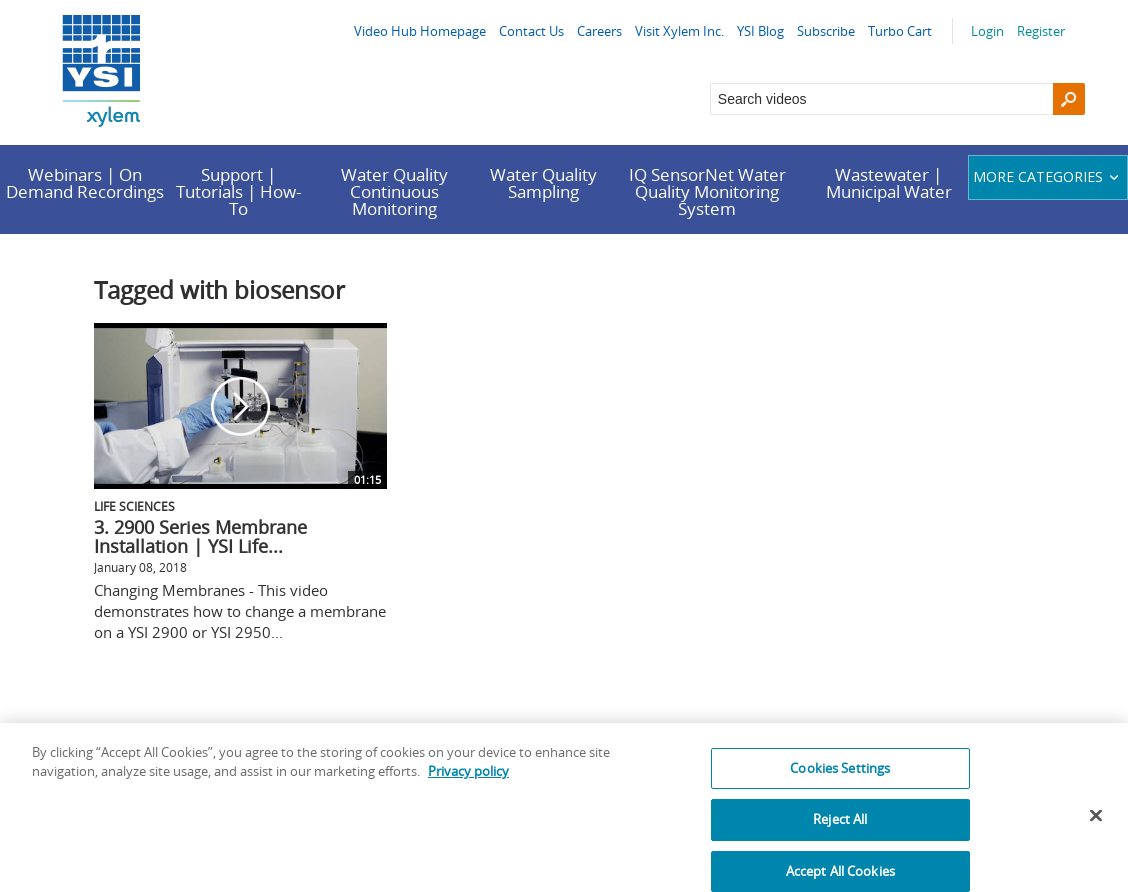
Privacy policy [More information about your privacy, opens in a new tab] (468, 782)
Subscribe (826, 31)
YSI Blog (760, 31)
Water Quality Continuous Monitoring (394, 191)
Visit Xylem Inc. (679, 31)
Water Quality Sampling (543, 183)
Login (987, 31)
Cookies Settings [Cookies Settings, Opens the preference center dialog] (840, 778)
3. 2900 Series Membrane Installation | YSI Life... (200, 537)
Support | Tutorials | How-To (238, 191)
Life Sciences (134, 506)
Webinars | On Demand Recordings (85, 183)
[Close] (1096, 826)
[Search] (1069, 99)
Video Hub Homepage (420, 31)
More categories (1048, 176)
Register (1041, 31)
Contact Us (531, 31)
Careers (599, 31)
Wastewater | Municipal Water (889, 183)
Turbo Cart (900, 31)
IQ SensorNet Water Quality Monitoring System (707, 191)
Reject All (840, 830)
